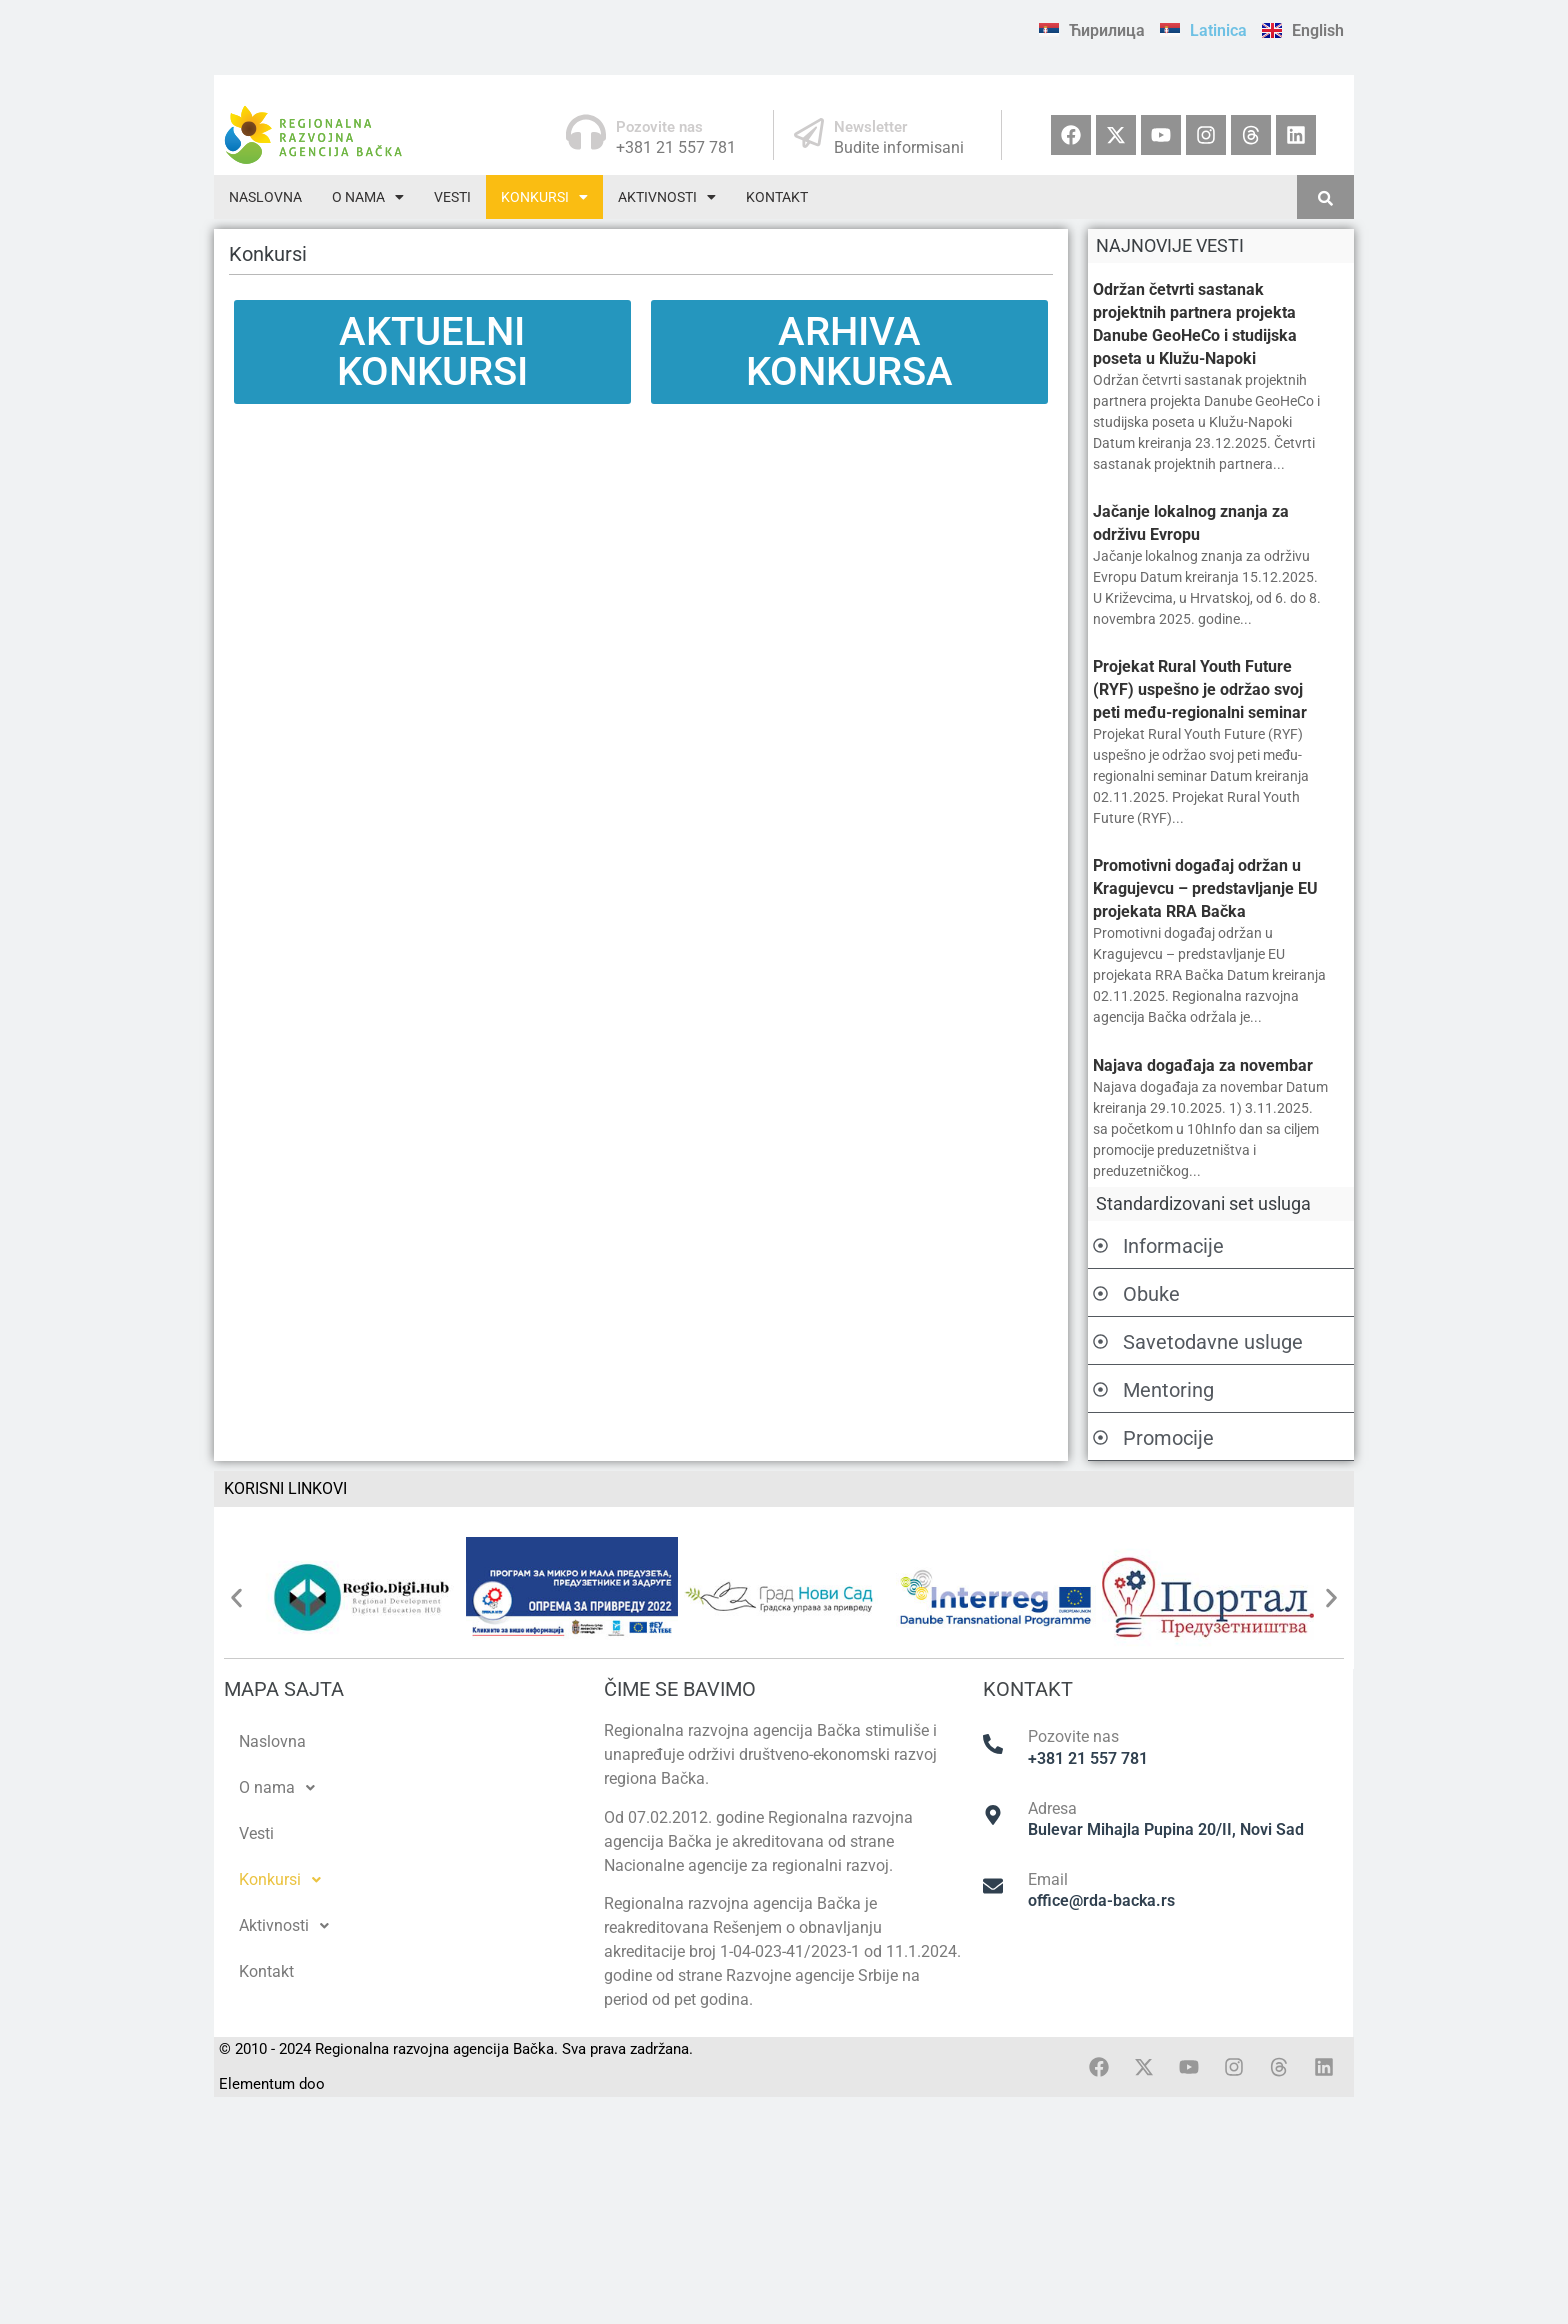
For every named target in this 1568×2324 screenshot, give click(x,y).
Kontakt (777, 197)
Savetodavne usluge (1213, 1342)
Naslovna (265, 197)
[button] (368, 197)
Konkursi (544, 197)
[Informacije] (1100, 1247)
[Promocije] (1100, 1439)
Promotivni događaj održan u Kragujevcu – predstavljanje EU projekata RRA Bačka (1205, 888)
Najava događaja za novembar (1203, 1065)
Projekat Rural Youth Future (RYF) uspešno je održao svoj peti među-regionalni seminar (1200, 689)
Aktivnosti (667, 197)
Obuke (1151, 1294)
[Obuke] (1100, 1295)
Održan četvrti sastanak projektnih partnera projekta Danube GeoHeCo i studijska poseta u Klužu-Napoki (1195, 324)
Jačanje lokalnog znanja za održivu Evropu (1191, 523)
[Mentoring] (1100, 1391)
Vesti (452, 197)
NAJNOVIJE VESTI (1170, 245)
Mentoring (1168, 1390)
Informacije (1173, 1246)
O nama (368, 197)
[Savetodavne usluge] (1100, 1343)
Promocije (1168, 1438)
